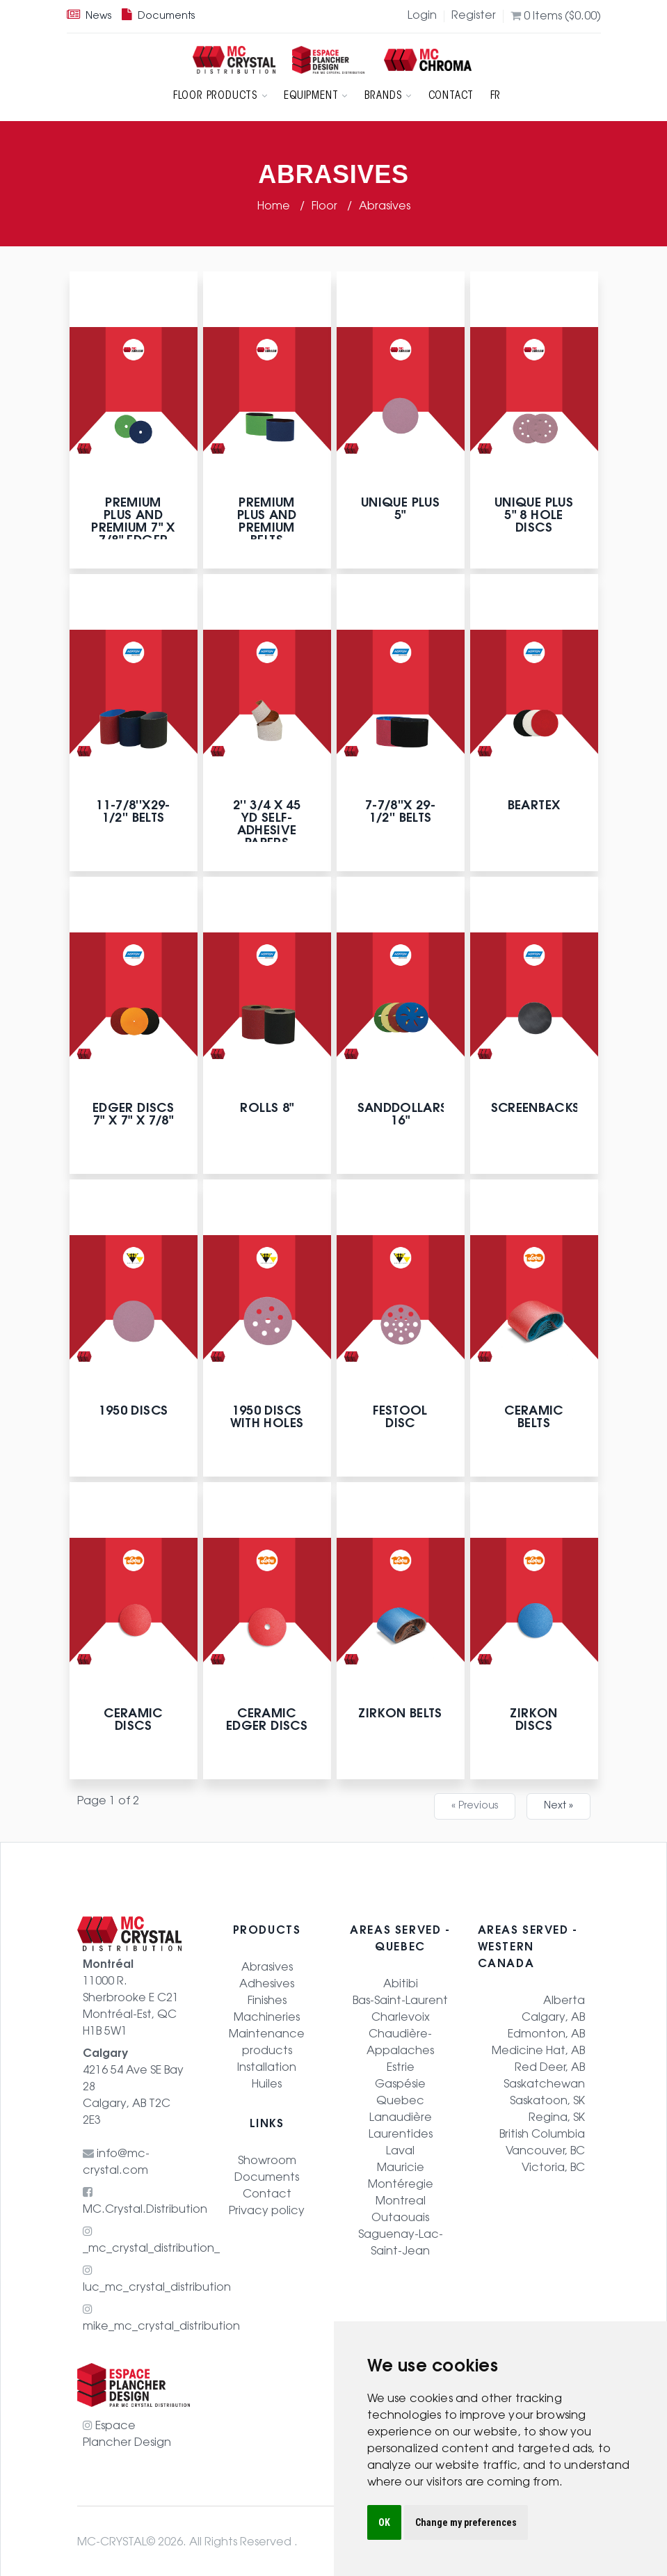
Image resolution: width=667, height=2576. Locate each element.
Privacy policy (267, 2207)
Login (422, 16)
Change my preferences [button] (466, 2522)
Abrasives (384, 203)
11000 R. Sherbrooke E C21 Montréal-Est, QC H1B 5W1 (131, 1996)
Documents (158, 17)
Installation (266, 2064)
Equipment (319, 94)
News (89, 17)
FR (491, 94)
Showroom (267, 2157)
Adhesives (266, 1981)
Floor (326, 203)
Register (473, 16)
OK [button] (384, 2522)
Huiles (267, 2081)
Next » (558, 1803)
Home (275, 203)
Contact (449, 94)
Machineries (267, 2014)
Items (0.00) (556, 16)
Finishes (267, 1997)
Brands (388, 94)
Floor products (225, 94)
